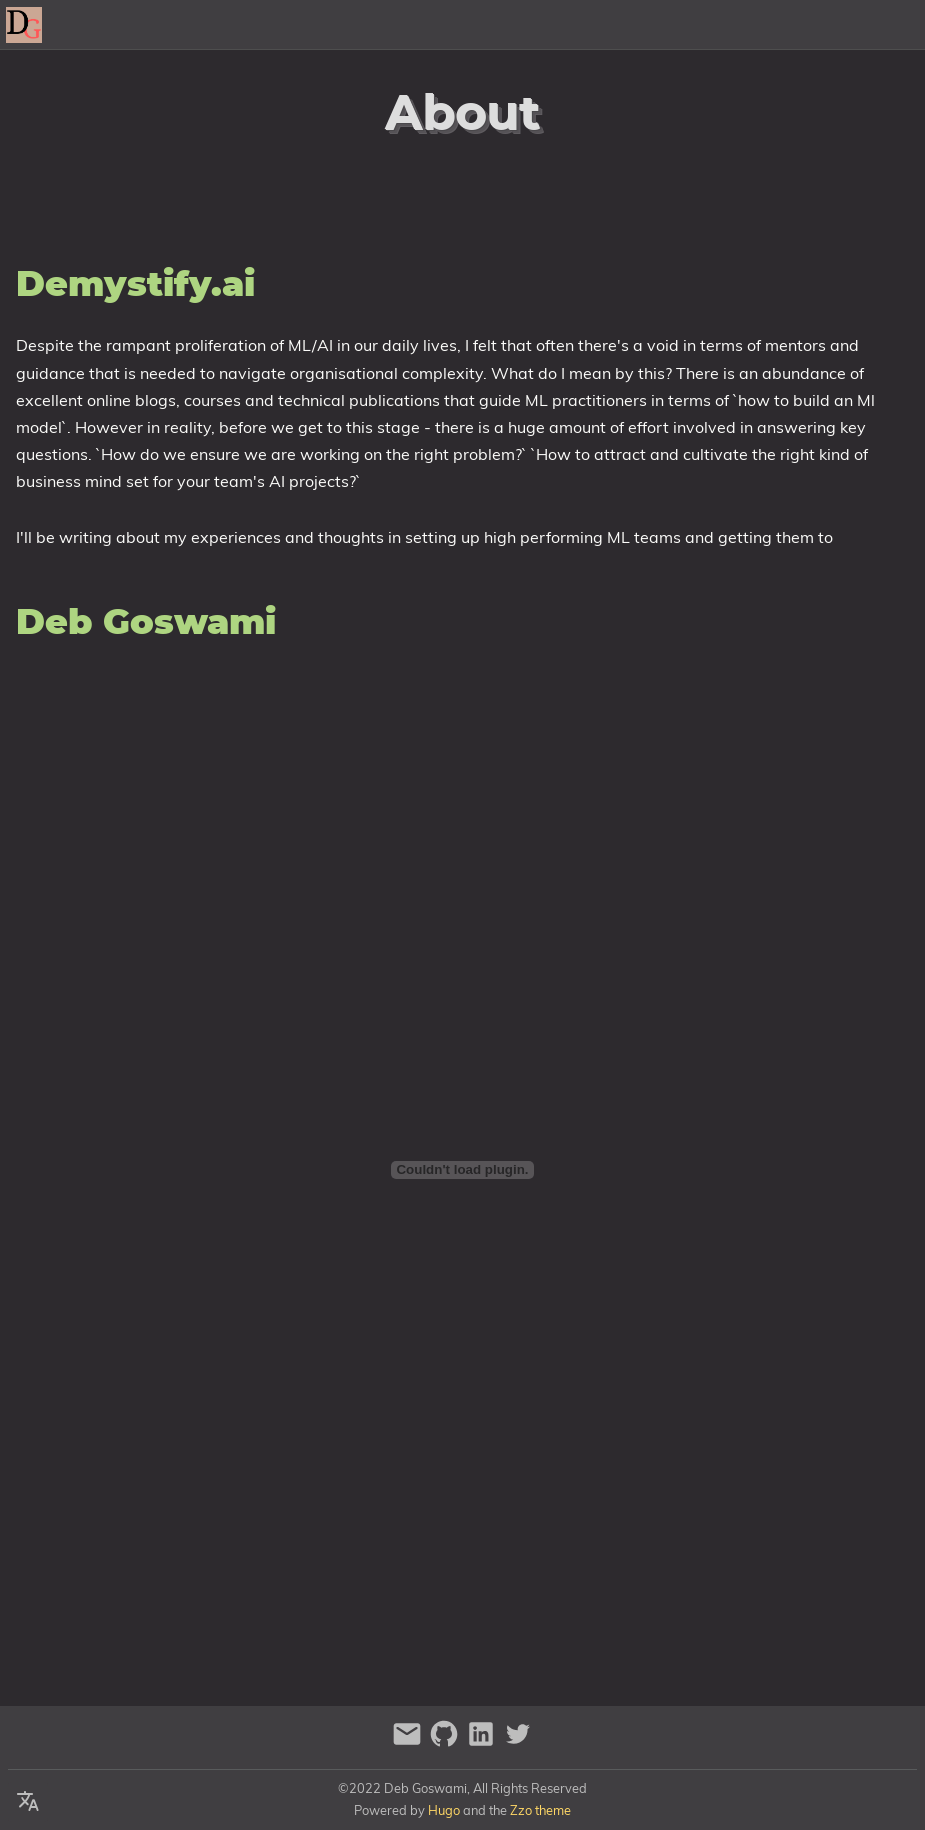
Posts (893, 25)
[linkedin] (483, 1742)
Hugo (444, 1810)
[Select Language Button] (28, 1802)
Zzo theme (540, 1810)
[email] (409, 1742)
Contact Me (806, 25)
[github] (446, 1742)
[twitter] (518, 1742)
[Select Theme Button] (658, 25)
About (716, 25)
